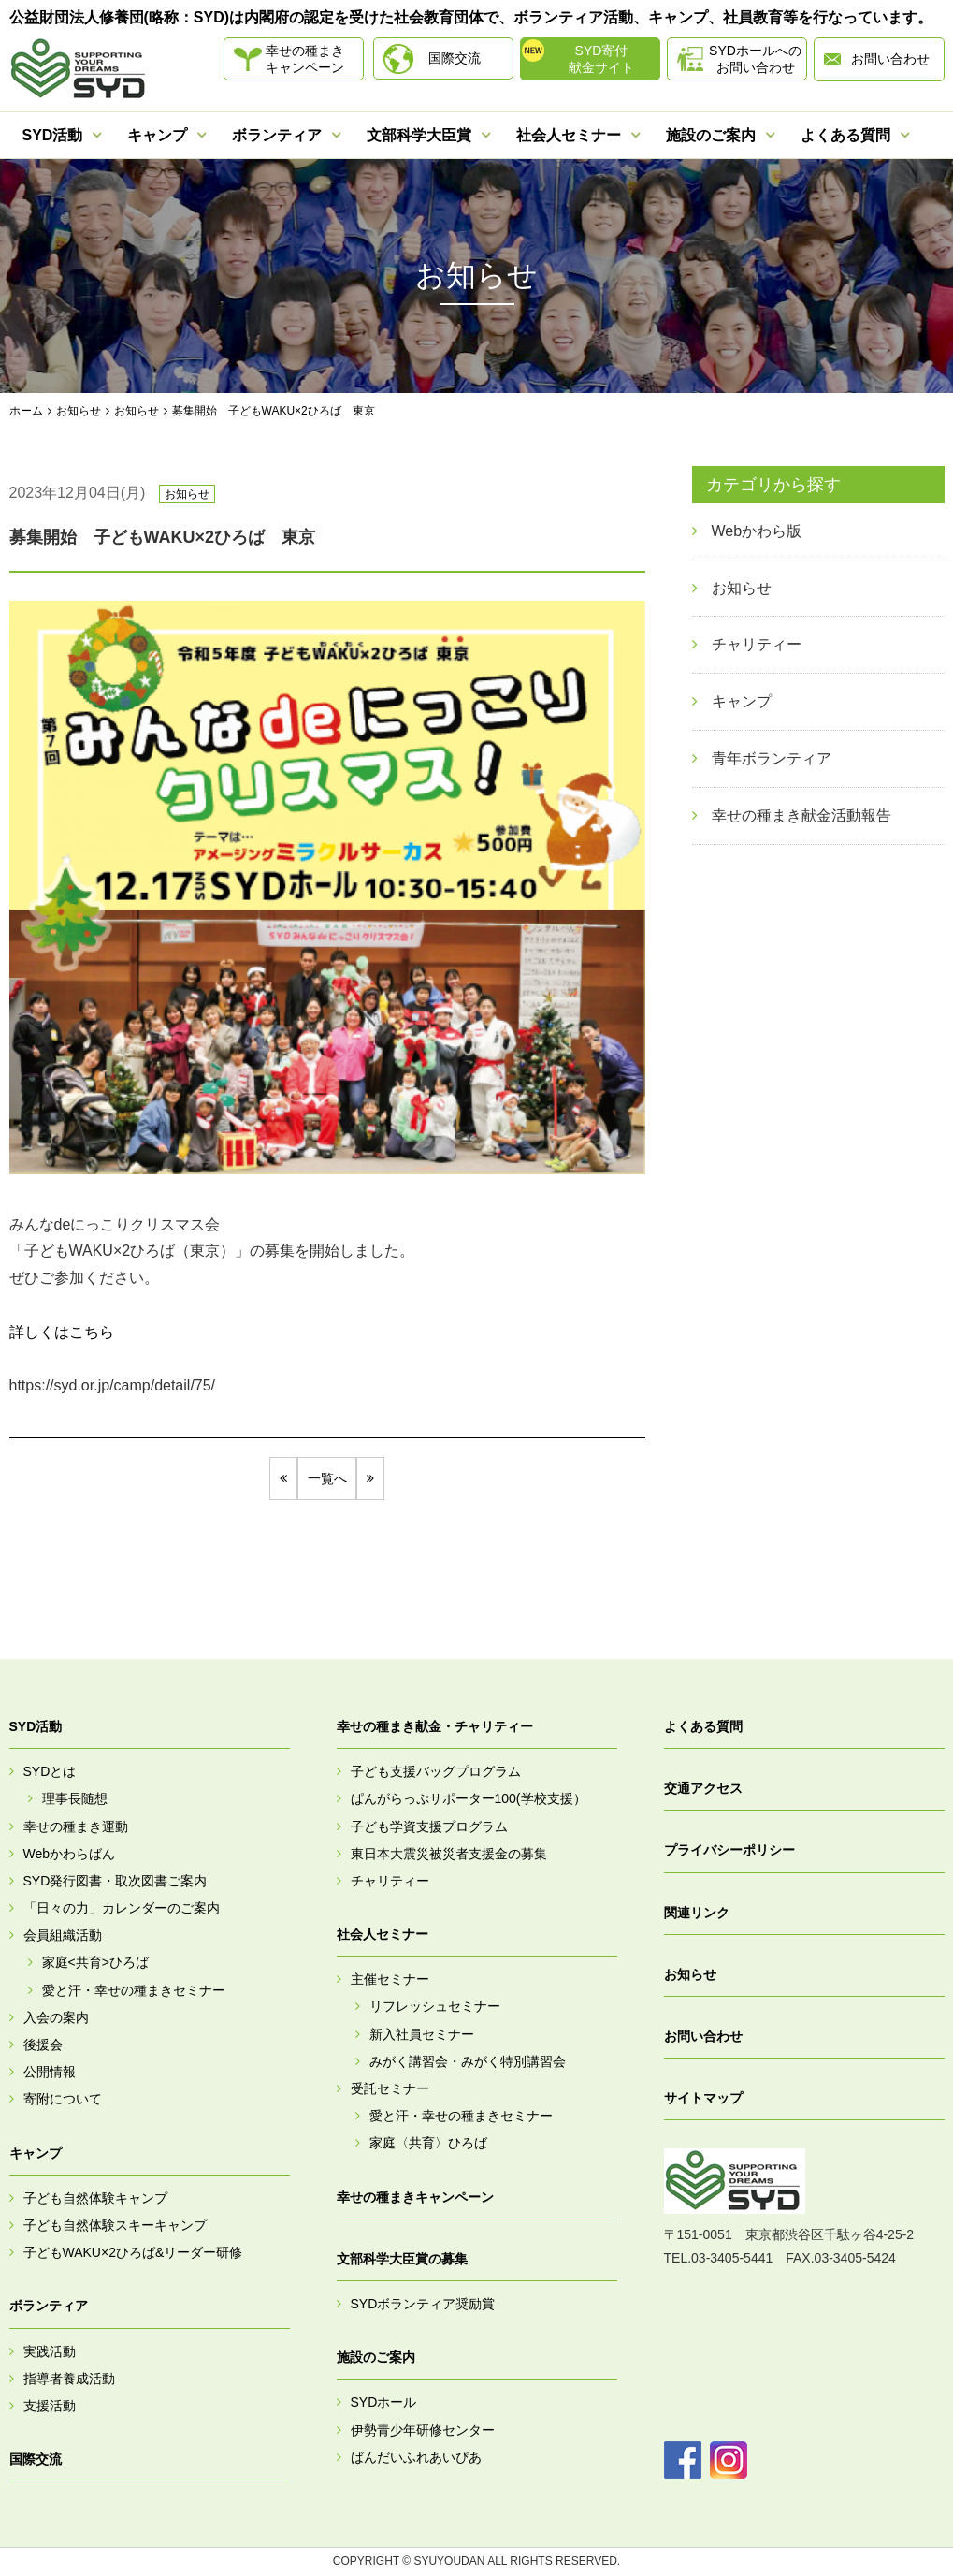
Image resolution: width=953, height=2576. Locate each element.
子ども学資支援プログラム (429, 1826)
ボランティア (277, 135)
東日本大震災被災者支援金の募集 (449, 1853)
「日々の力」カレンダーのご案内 (121, 1907)
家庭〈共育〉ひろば (428, 2143)
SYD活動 (52, 135)
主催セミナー (390, 1979)
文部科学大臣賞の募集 (402, 2258)
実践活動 (49, 2351)
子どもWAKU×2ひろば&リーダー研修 (133, 2252)
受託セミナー (390, 2088)
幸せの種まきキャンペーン (305, 59)
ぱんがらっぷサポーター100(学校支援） (468, 1799)
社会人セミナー (568, 135)
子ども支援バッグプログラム (436, 1771)
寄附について (62, 2099)
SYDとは (50, 1771)
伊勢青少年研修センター (423, 2430)
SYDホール (384, 2402)
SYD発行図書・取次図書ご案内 (115, 1880)
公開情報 (49, 2071)
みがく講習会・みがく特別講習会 (467, 2061)
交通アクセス (703, 1788)
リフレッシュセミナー (434, 2007)
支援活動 (49, 2405)
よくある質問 (845, 135)
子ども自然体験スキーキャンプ (115, 2225)
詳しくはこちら (61, 1332)
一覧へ (327, 1478)
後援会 (43, 2044)
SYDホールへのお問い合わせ (755, 59)
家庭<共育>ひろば (95, 1963)
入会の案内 (56, 2017)
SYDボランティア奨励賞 (423, 2303)
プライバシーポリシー (729, 1850)
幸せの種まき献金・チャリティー (435, 1726)
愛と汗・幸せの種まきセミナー (133, 1990)
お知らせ (78, 410)
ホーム (26, 410)
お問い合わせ (890, 58)
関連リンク (696, 1912)
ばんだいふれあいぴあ (416, 2457)
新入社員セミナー (421, 2034)
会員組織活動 (62, 1935)
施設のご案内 (711, 135)
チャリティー (390, 1880)
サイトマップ (703, 2097)
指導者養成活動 (69, 2378)
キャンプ (157, 135)
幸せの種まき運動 (75, 1826)
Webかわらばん (69, 1853)
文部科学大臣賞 (419, 135)
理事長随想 (75, 1799)
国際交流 (454, 58)
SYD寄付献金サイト (601, 59)
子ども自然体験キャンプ (95, 2197)
